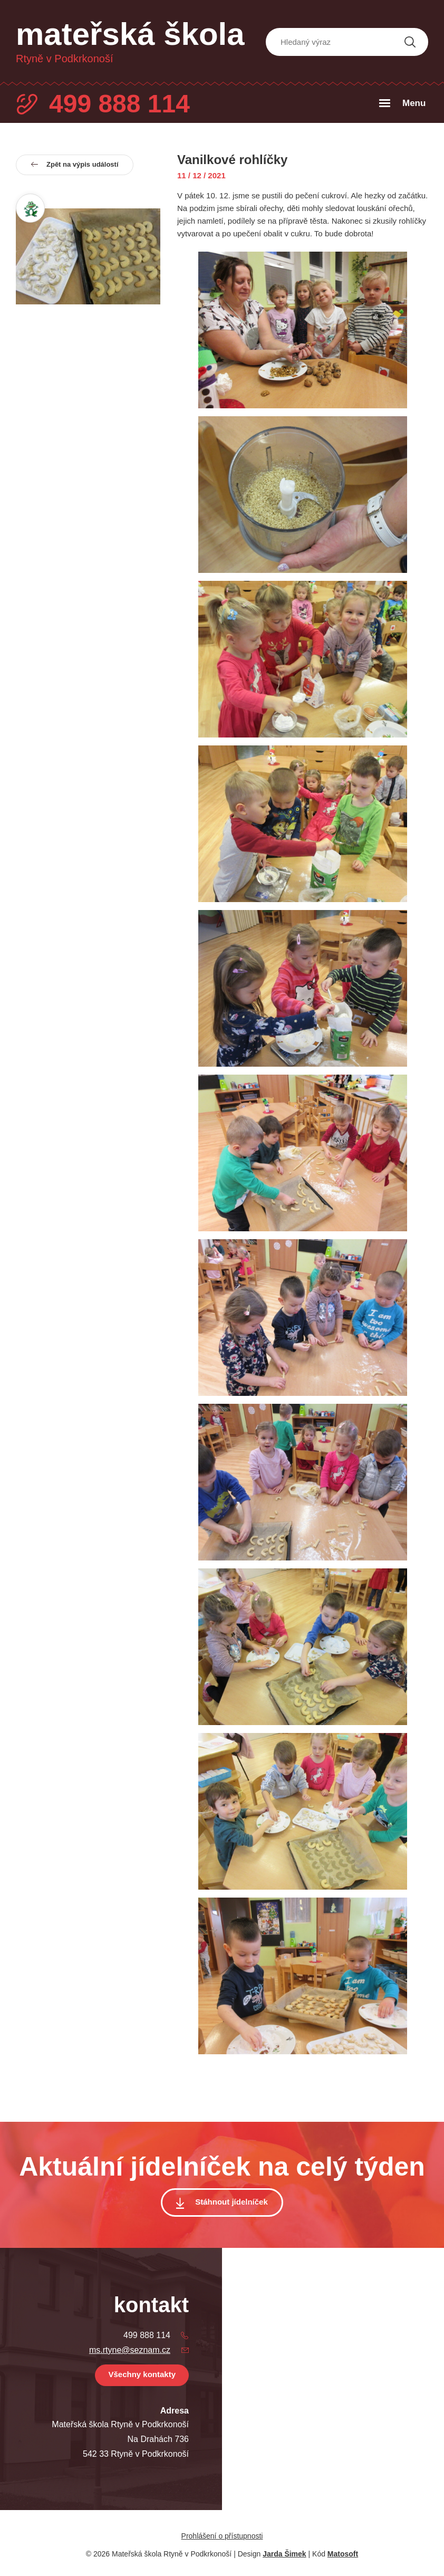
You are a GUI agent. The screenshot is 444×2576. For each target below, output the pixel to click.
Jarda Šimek (284, 2554)
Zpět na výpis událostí (75, 163)
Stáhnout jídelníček (231, 2201)
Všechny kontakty (142, 2374)
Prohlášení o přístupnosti (222, 2536)
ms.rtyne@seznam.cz (129, 2349)
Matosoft (342, 2554)
